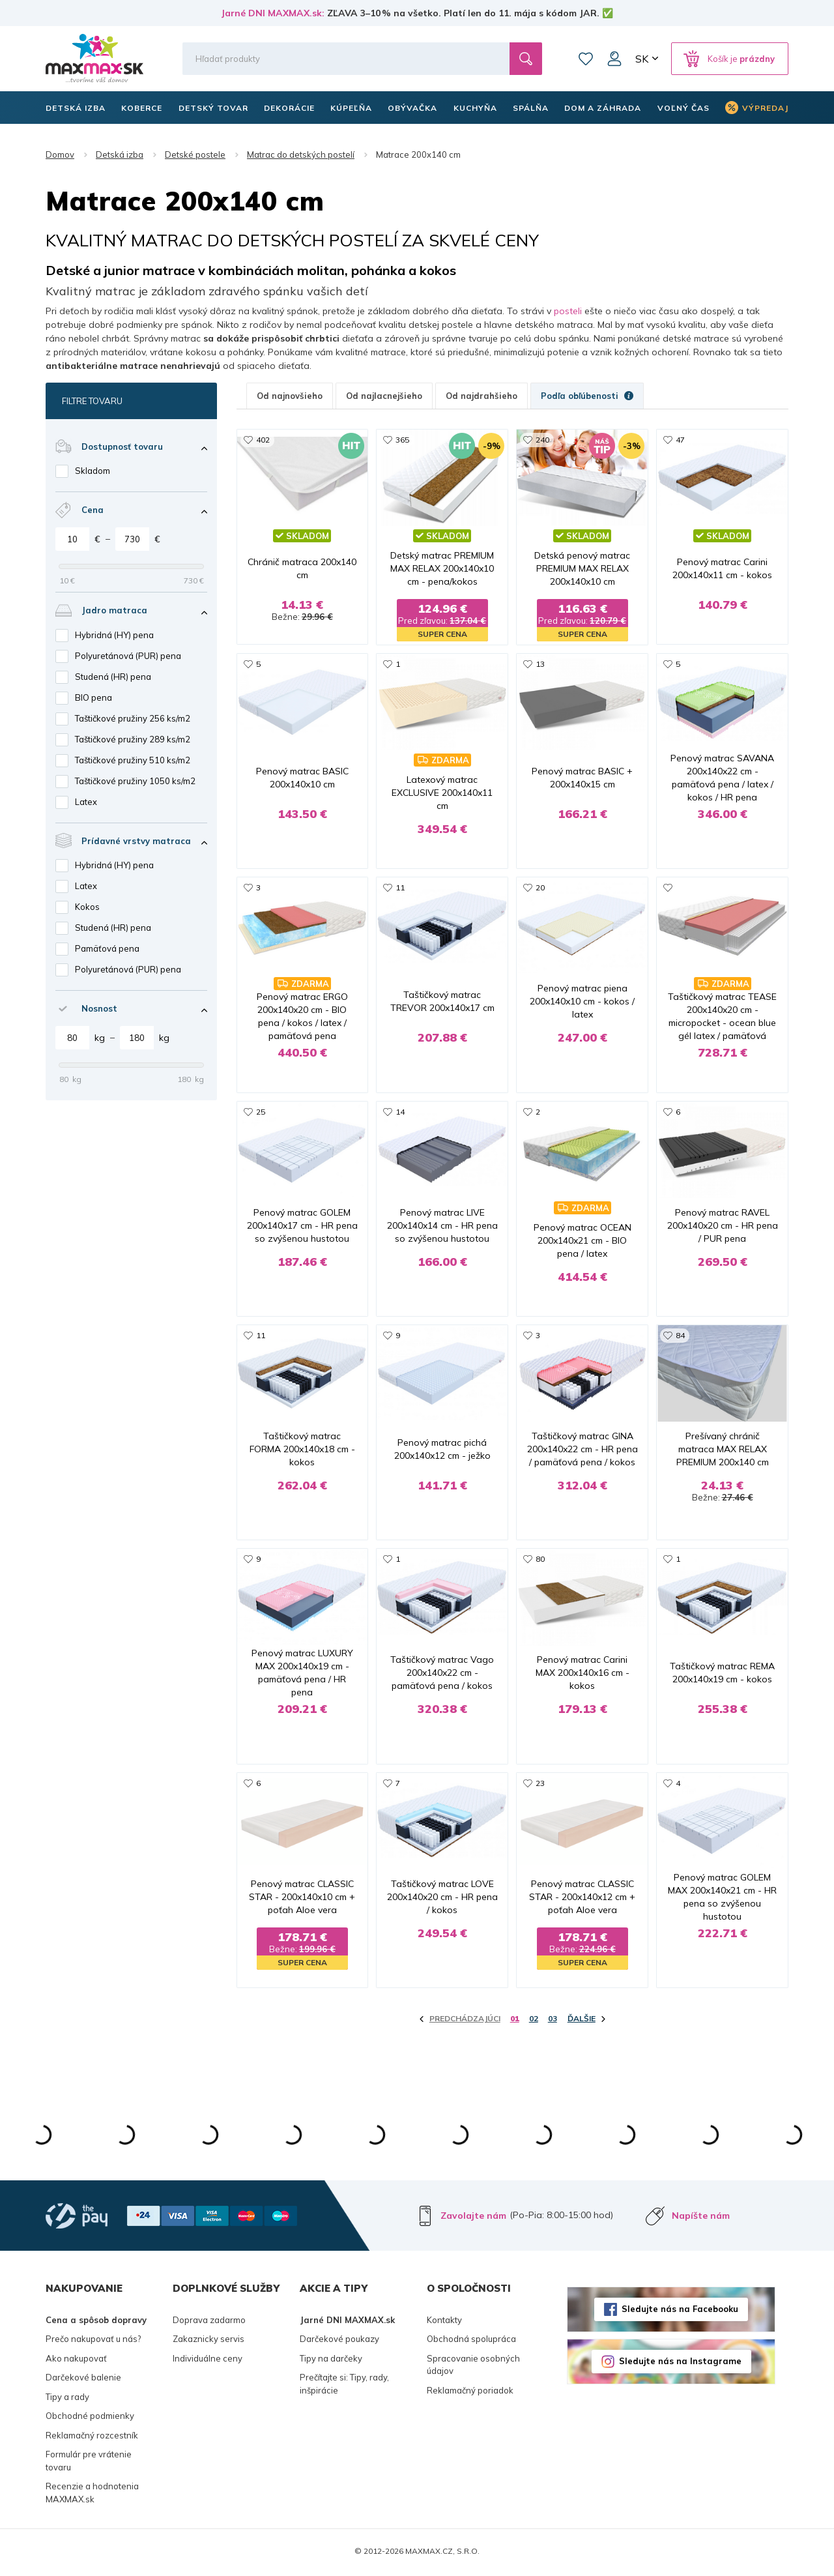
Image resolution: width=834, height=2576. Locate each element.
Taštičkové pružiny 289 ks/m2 (132, 739)
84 (680, 1336)
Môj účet (614, 59)
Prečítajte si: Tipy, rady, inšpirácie (344, 2386)
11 (400, 888)
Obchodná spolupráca (471, 2341)
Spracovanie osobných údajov (473, 2366)
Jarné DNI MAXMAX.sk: (272, 13)
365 (402, 440)
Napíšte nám (701, 2217)
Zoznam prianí (586, 59)
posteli (568, 311)
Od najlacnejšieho (384, 395)
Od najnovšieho (290, 395)
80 (540, 1561)
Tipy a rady (67, 2398)
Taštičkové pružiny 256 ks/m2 (132, 718)
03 (552, 2021)
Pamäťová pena (107, 948)
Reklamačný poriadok (470, 2392)
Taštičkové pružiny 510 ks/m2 (132, 760)
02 (533, 2021)
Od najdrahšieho (481, 395)
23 (540, 1785)
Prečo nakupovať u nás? (93, 2341)
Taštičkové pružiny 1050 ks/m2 (135, 781)
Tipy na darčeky (331, 2360)
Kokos (87, 906)
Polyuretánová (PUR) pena (128, 656)
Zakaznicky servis (208, 2341)
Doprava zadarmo (209, 2322)
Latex (86, 802)
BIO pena (93, 697)
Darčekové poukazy (339, 2341)
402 (263, 440)
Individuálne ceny (207, 2360)
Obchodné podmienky (90, 2418)
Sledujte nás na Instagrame (680, 2363)
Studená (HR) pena (113, 676)
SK (641, 58)
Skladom (92, 470)
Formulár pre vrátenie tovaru (89, 2463)
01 (514, 2021)
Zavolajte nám (473, 2217)
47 (680, 440)
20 (540, 888)
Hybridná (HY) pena (114, 635)
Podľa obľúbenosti (587, 395)
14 (400, 1112)
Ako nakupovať (76, 2360)
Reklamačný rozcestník (92, 2437)
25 (260, 1112)
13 (540, 664)
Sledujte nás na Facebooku (680, 2311)
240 (542, 440)
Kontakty (444, 2322)
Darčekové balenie (83, 2380)
